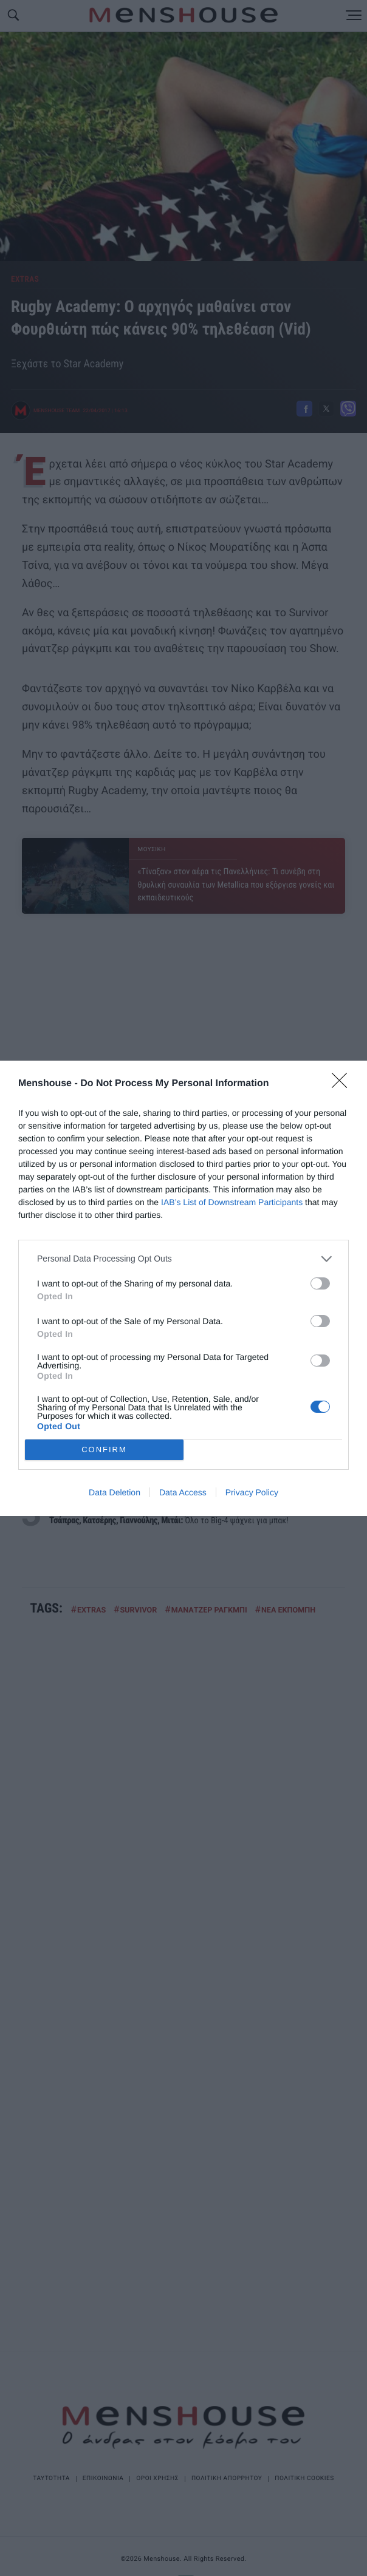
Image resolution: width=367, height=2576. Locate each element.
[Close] (343, 1084)
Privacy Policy (251, 1492)
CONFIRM (104, 1448)
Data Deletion (114, 1492)
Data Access (183, 1492)
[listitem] (183, 1258)
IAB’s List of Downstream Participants (232, 1202)
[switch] (320, 1283)
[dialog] (183, 1288)
